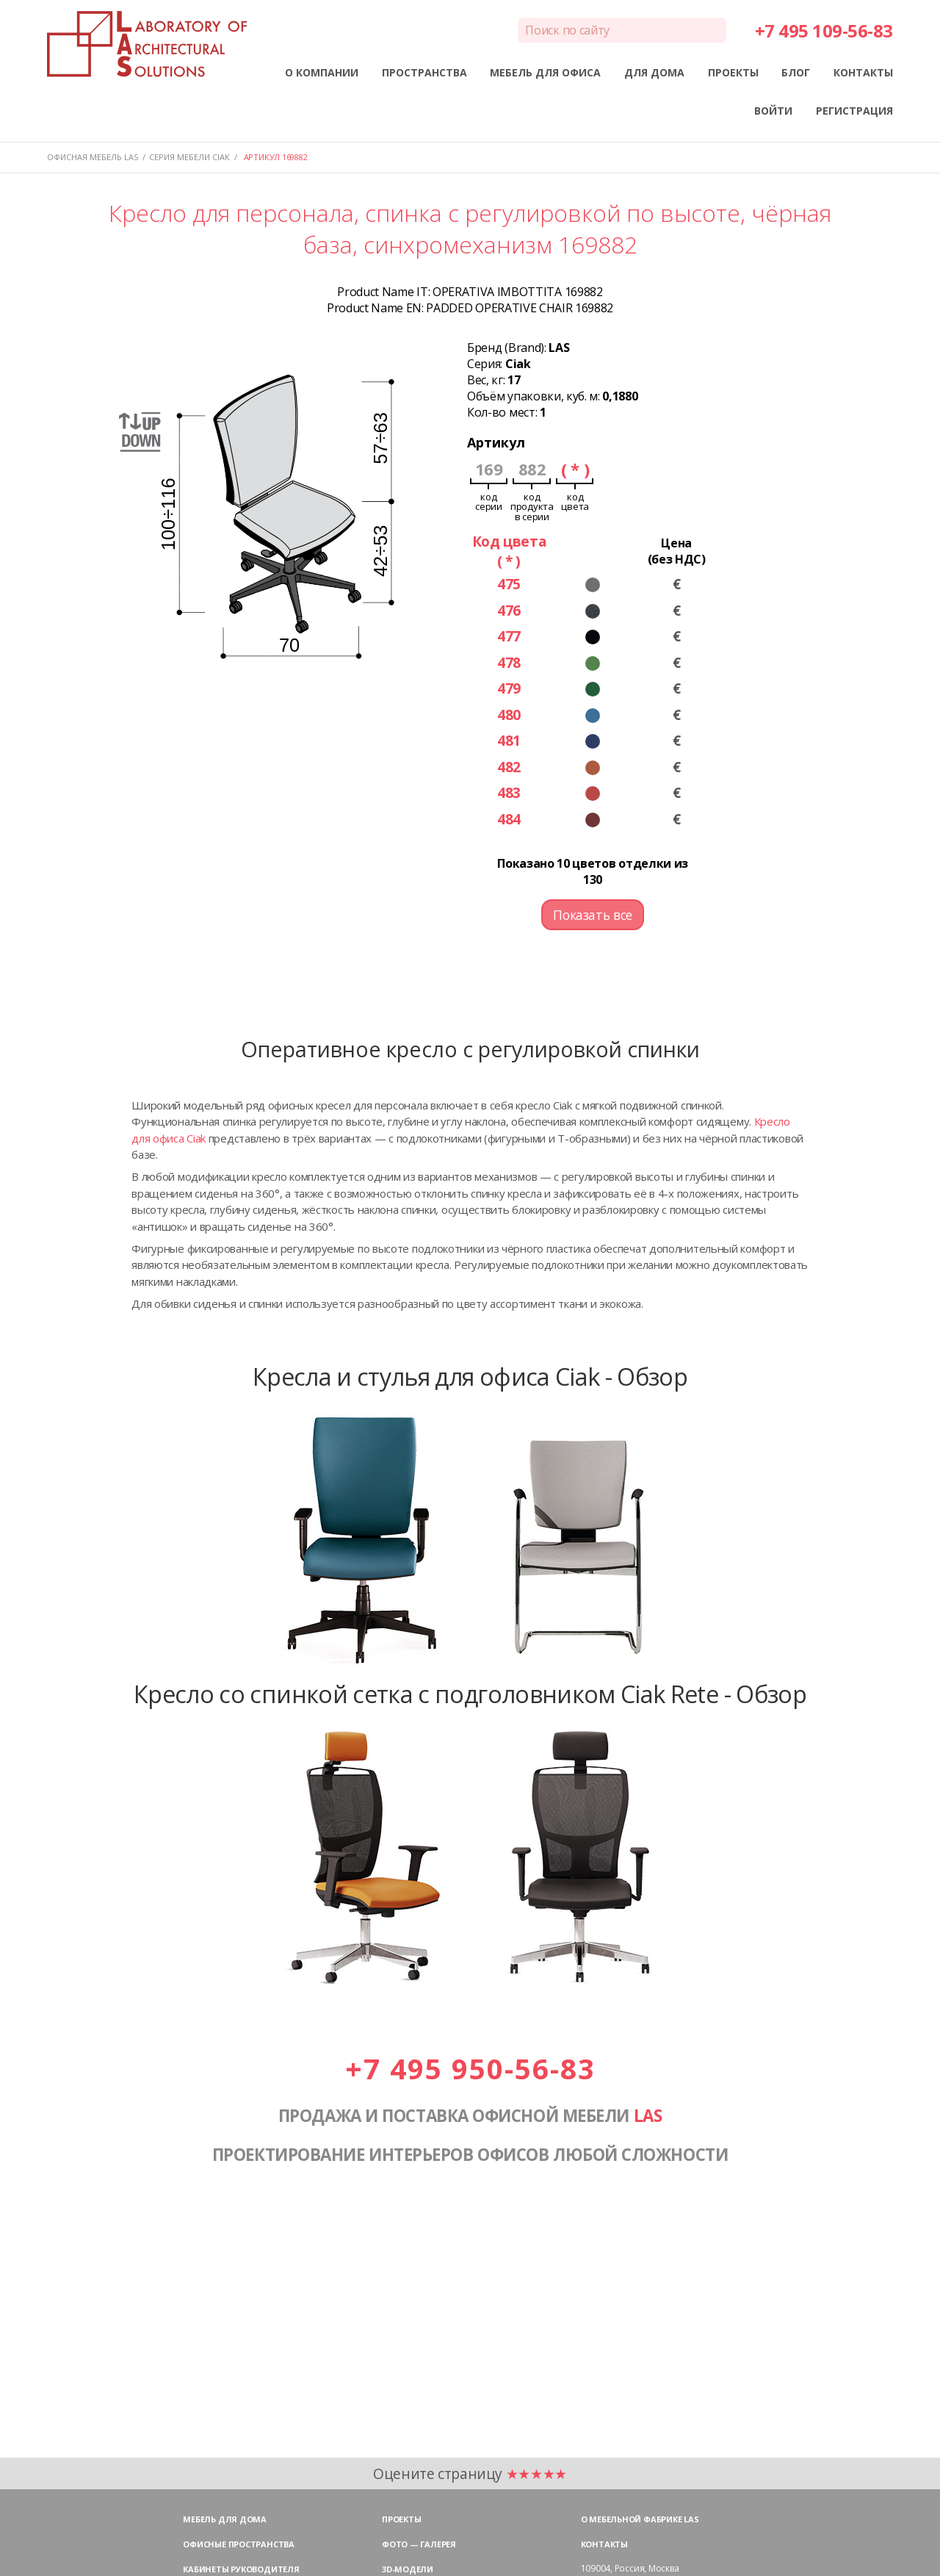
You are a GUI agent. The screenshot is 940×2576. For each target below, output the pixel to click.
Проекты (401, 2519)
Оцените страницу (470, 2473)
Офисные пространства (238, 2544)
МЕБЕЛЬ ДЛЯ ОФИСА (545, 72)
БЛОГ (795, 72)
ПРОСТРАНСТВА (424, 72)
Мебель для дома (225, 2519)
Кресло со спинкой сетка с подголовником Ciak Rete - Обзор (470, 1693)
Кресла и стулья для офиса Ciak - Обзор (470, 1376)
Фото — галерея (419, 2544)
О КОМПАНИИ (321, 72)
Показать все (592, 915)
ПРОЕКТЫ (733, 72)
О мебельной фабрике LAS (640, 2519)
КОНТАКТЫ (863, 72)
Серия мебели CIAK (189, 156)
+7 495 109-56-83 (824, 30)
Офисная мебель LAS (92, 156)
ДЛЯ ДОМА (654, 72)
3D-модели (407, 2569)
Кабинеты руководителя (241, 2569)
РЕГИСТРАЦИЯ (854, 111)
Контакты (604, 2544)
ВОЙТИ (773, 111)
